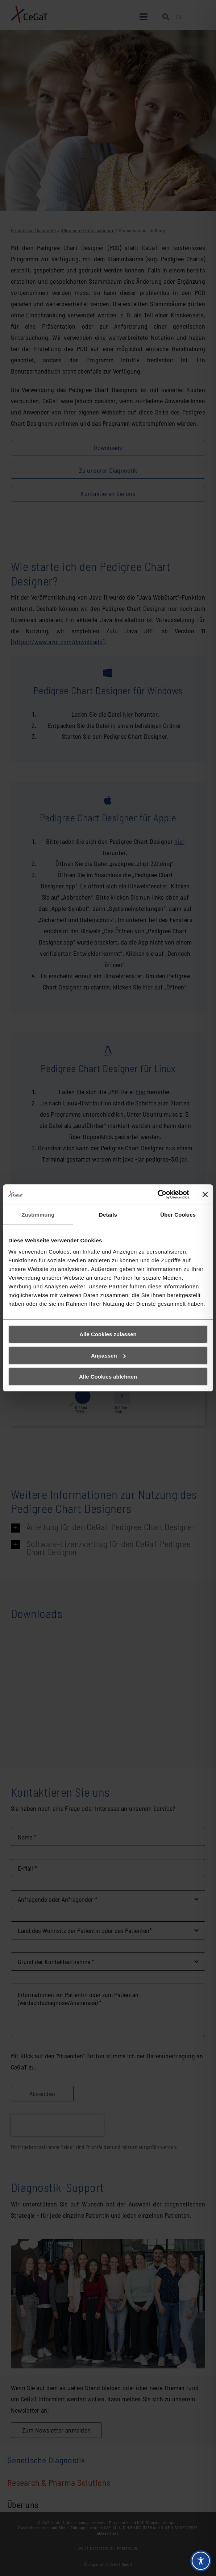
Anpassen (108, 1355)
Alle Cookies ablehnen (108, 1377)
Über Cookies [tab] (178, 1215)
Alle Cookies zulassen (108, 1334)
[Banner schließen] (205, 1194)
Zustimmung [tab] (37, 1215)
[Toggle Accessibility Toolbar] (201, 2561)
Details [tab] (108, 1215)
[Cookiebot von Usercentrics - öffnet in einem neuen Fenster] (157, 1194)
